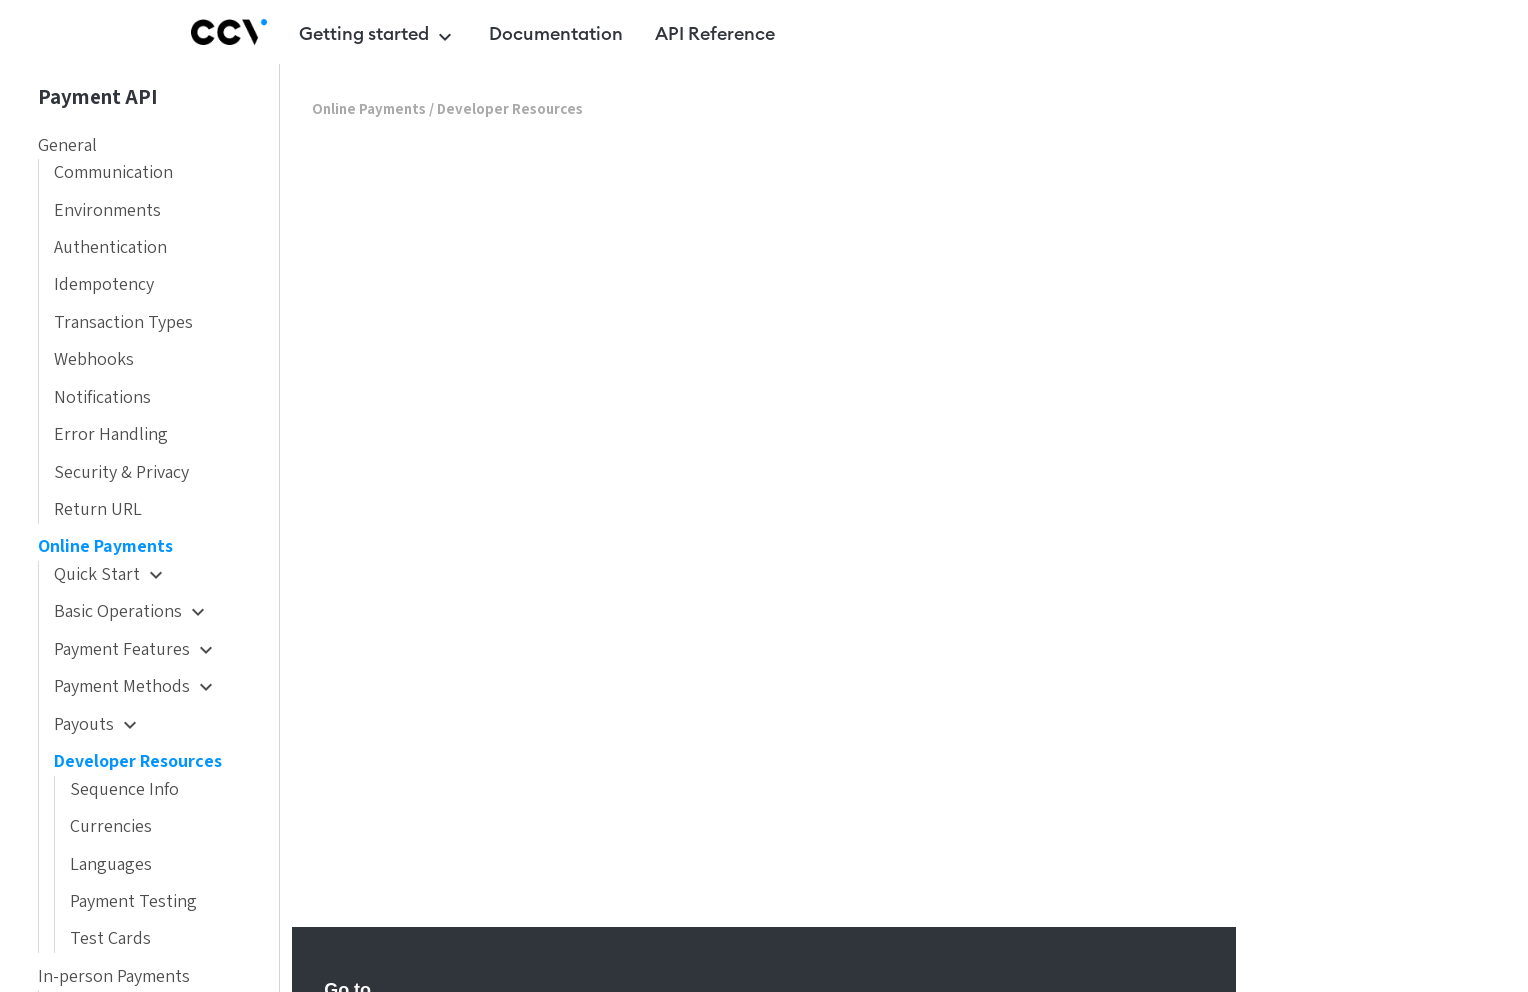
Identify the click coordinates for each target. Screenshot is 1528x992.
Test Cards (110, 938)
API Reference (715, 34)
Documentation (556, 34)
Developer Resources (138, 761)
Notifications (102, 397)
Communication (113, 172)
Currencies (111, 826)
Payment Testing (133, 901)
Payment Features (136, 649)
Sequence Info (124, 789)
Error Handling (111, 434)
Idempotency (104, 284)
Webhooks (94, 359)
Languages (111, 864)
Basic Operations (132, 611)
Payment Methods (136, 686)
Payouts (98, 724)
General (67, 145)
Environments (107, 210)
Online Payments (105, 546)
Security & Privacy (121, 472)
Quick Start (111, 574)
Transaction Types (123, 322)
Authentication (110, 247)
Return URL (98, 509)
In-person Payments (114, 976)
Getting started (378, 37)
